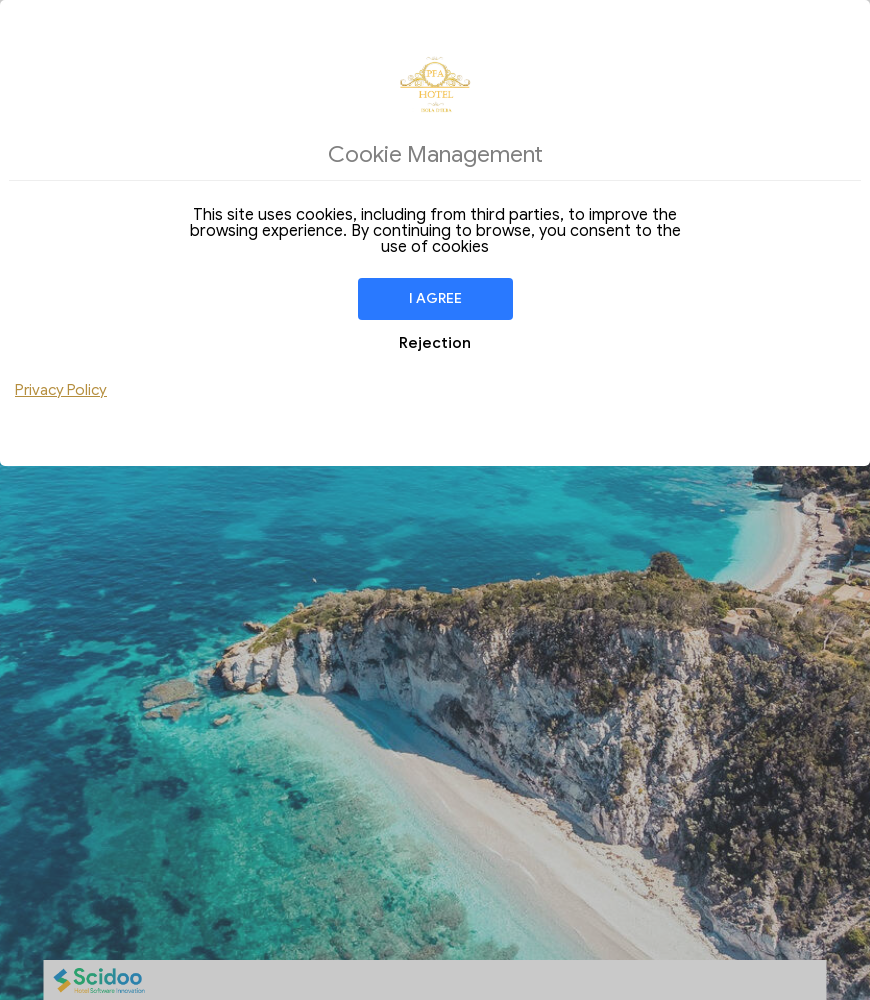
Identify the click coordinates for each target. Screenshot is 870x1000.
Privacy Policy (61, 390)
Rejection (435, 343)
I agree (435, 298)
